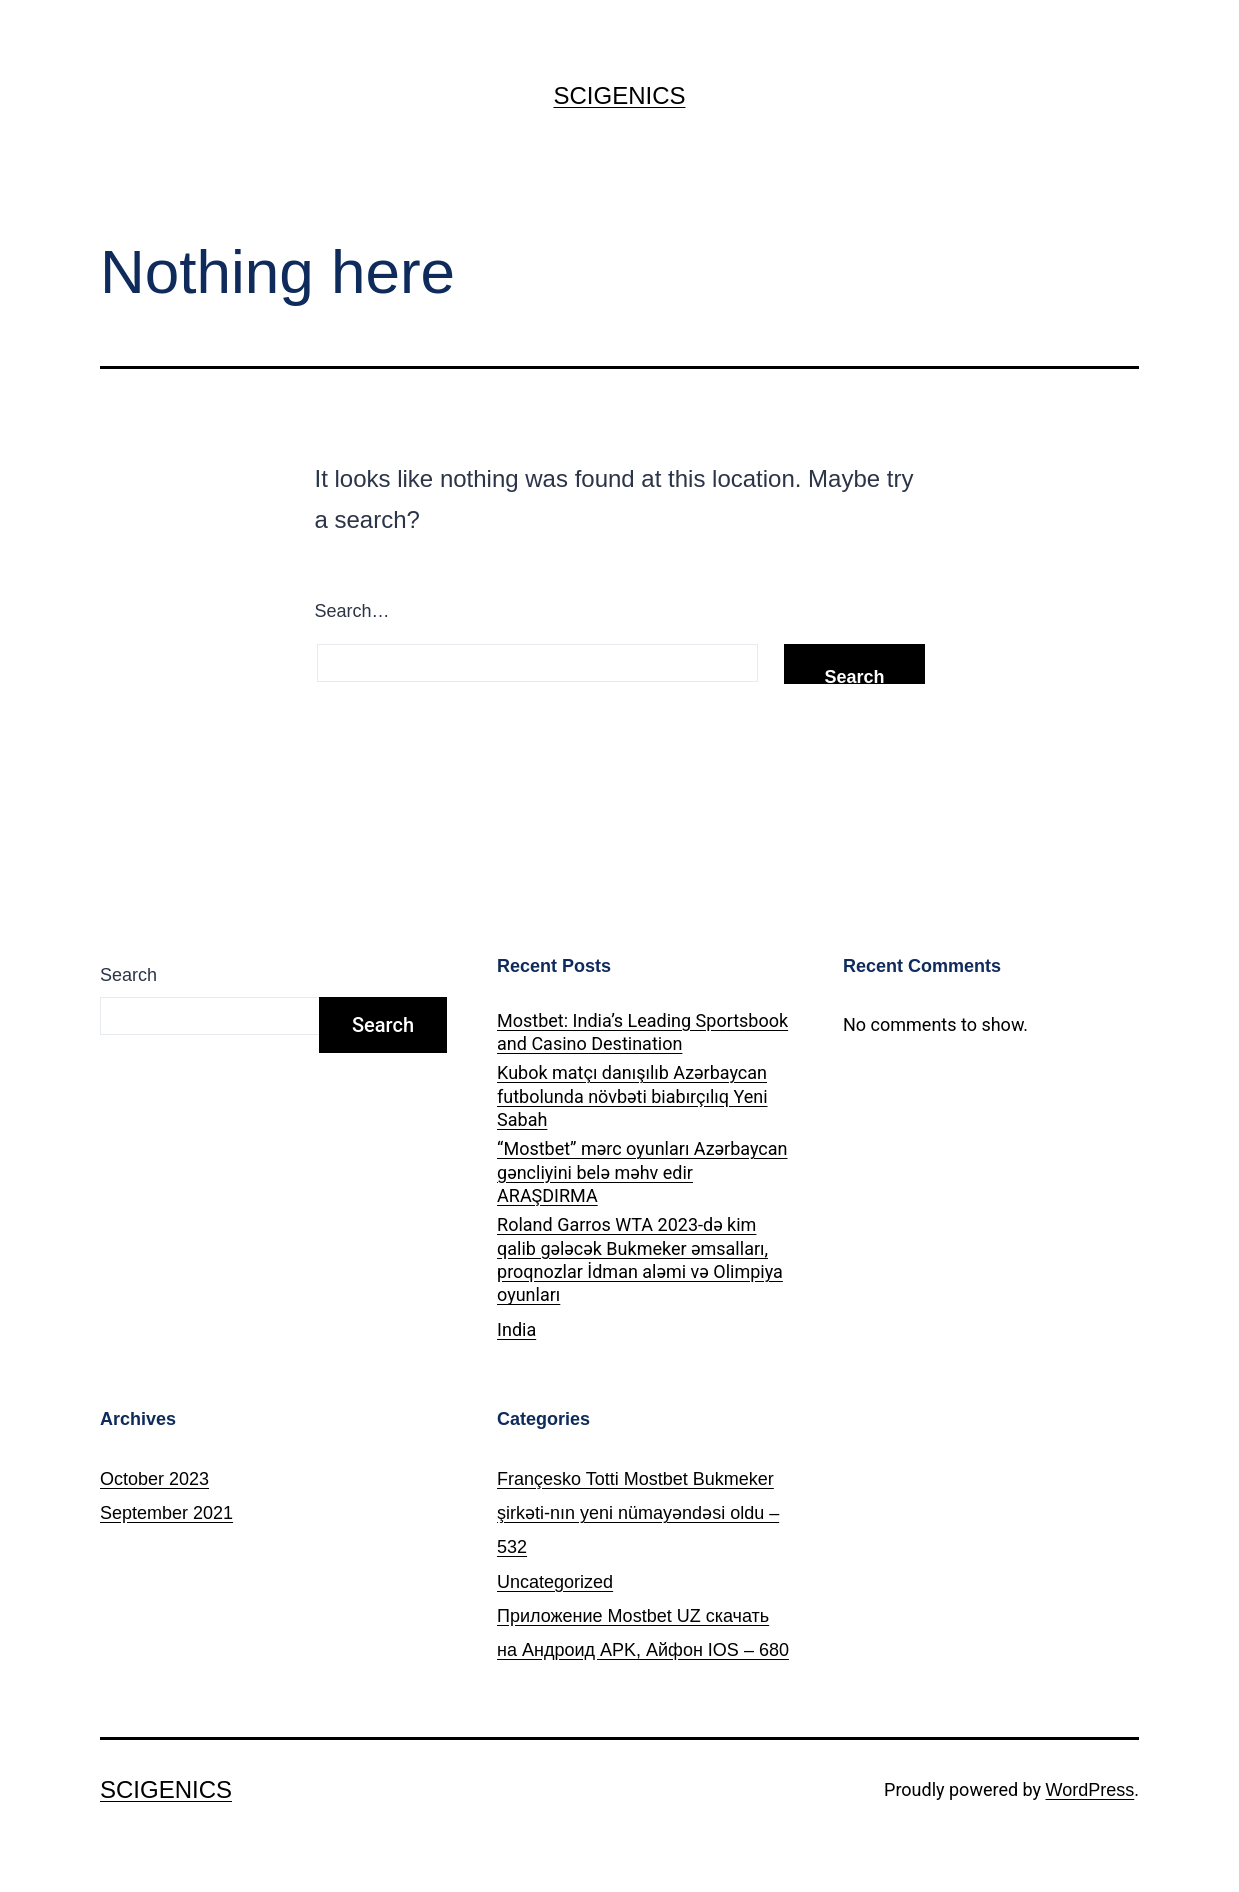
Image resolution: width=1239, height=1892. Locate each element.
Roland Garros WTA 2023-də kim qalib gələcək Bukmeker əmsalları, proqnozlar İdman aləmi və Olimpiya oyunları (640, 1259)
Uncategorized (555, 1582)
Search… (352, 611)
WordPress (1090, 1790)
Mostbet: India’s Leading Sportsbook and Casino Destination (642, 1032)
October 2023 (154, 1479)
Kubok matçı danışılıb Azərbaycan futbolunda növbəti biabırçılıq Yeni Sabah (632, 1096)
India (516, 1329)
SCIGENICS (619, 95)
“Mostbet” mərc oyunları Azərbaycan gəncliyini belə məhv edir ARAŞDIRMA (642, 1172)
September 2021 (166, 1513)
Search (128, 975)
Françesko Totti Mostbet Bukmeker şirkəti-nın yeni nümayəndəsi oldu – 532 (638, 1513)
